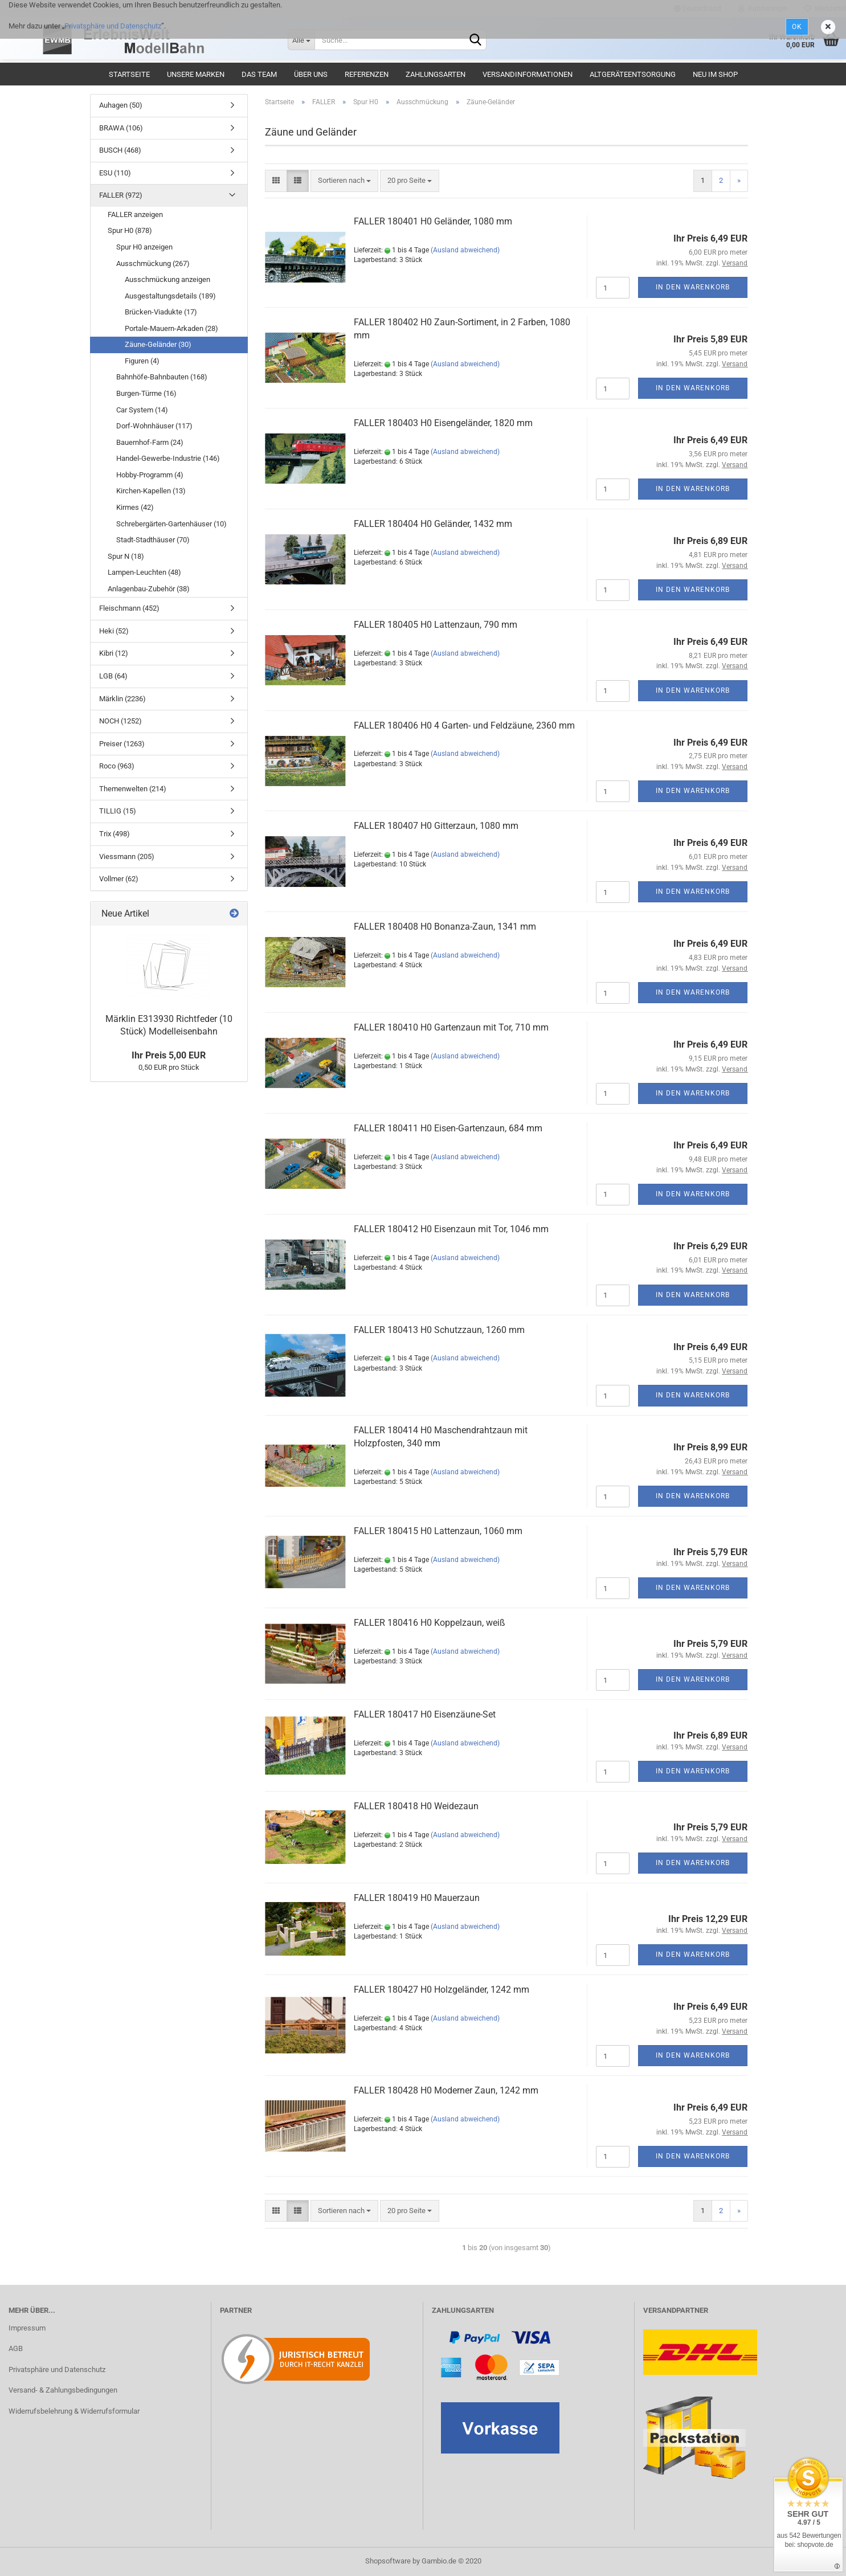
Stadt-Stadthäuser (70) (153, 539)
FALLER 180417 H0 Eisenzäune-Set (425, 1714)
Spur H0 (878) (130, 230)
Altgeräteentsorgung (633, 74)
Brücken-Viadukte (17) (161, 312)
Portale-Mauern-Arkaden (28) (171, 328)
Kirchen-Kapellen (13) (151, 490)
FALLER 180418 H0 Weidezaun (416, 1806)
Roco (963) (116, 766)
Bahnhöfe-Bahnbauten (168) (161, 377)
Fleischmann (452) (129, 608)
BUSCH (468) (120, 150)
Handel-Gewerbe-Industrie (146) (168, 458)
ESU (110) (115, 173)
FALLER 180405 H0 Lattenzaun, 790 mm (435, 624)
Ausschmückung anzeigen (167, 279)
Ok (797, 27)
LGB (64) (113, 676)
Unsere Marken (195, 74)
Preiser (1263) (122, 743)
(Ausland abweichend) (465, 250)
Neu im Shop (715, 74)
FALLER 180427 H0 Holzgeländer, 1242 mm (441, 1989)
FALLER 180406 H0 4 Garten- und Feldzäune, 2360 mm (464, 725)
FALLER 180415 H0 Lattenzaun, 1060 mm (438, 1531)
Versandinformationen (528, 74)
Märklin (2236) (122, 698)
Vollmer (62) (118, 878)
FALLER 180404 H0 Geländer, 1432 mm (433, 523)
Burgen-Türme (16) (146, 393)
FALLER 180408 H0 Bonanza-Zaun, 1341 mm (445, 926)
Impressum (27, 2328)
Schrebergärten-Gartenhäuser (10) (171, 524)
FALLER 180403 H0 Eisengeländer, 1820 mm (443, 423)
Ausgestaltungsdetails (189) (170, 296)
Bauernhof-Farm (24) (149, 442)
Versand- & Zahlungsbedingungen (63, 2390)
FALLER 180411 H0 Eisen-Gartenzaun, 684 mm (448, 1128)
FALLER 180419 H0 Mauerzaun (417, 1897)
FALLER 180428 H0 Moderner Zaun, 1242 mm (446, 2090)
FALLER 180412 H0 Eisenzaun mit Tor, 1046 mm (451, 1229)
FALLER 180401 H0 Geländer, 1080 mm (433, 221)
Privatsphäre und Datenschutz (112, 26)
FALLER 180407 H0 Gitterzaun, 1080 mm (436, 825)
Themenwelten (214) (132, 788)
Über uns (311, 74)
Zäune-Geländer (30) (158, 344)
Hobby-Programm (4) (149, 475)
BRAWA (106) (121, 128)
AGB (16, 2348)
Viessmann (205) (126, 856)
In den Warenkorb (693, 287)
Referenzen (367, 74)
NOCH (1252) (120, 721)
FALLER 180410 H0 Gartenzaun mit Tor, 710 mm (451, 1027)
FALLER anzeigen (135, 214)
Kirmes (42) (135, 507)
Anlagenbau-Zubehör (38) (149, 588)
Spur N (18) (126, 556)
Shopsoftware (388, 2561)
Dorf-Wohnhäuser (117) (154, 426)
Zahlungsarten (435, 74)
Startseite (129, 74)
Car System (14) (142, 410)
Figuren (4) (142, 361)
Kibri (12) (113, 653)
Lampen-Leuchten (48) (144, 572)
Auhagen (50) (120, 105)
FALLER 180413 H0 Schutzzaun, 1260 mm (439, 1329)
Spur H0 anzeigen (144, 247)
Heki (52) (114, 631)
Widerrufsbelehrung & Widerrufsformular (74, 2411)
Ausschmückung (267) (153, 263)
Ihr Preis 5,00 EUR (169, 1055)
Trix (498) (114, 833)
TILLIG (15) (117, 811)
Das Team (259, 74)
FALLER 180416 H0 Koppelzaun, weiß (429, 1622)
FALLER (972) (120, 195)
